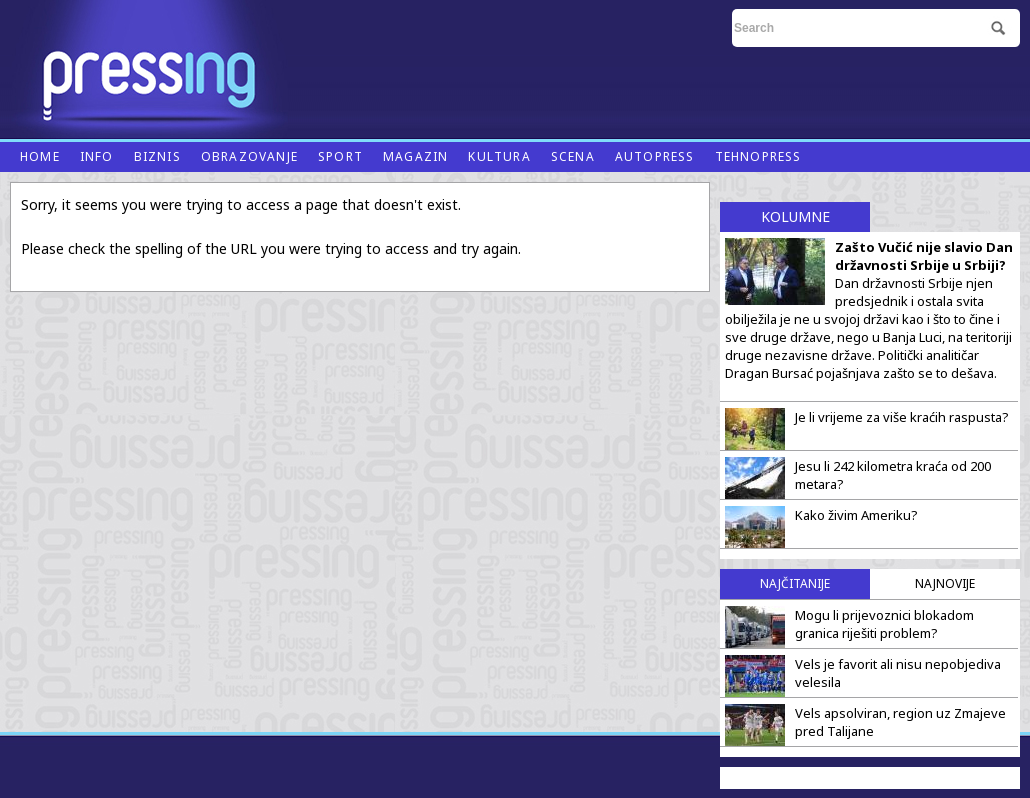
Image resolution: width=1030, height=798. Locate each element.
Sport (340, 156)
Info (97, 156)
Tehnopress (758, 156)
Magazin (415, 156)
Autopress (655, 156)
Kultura (499, 156)
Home (40, 156)
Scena (573, 156)
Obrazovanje (249, 156)
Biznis (157, 156)
